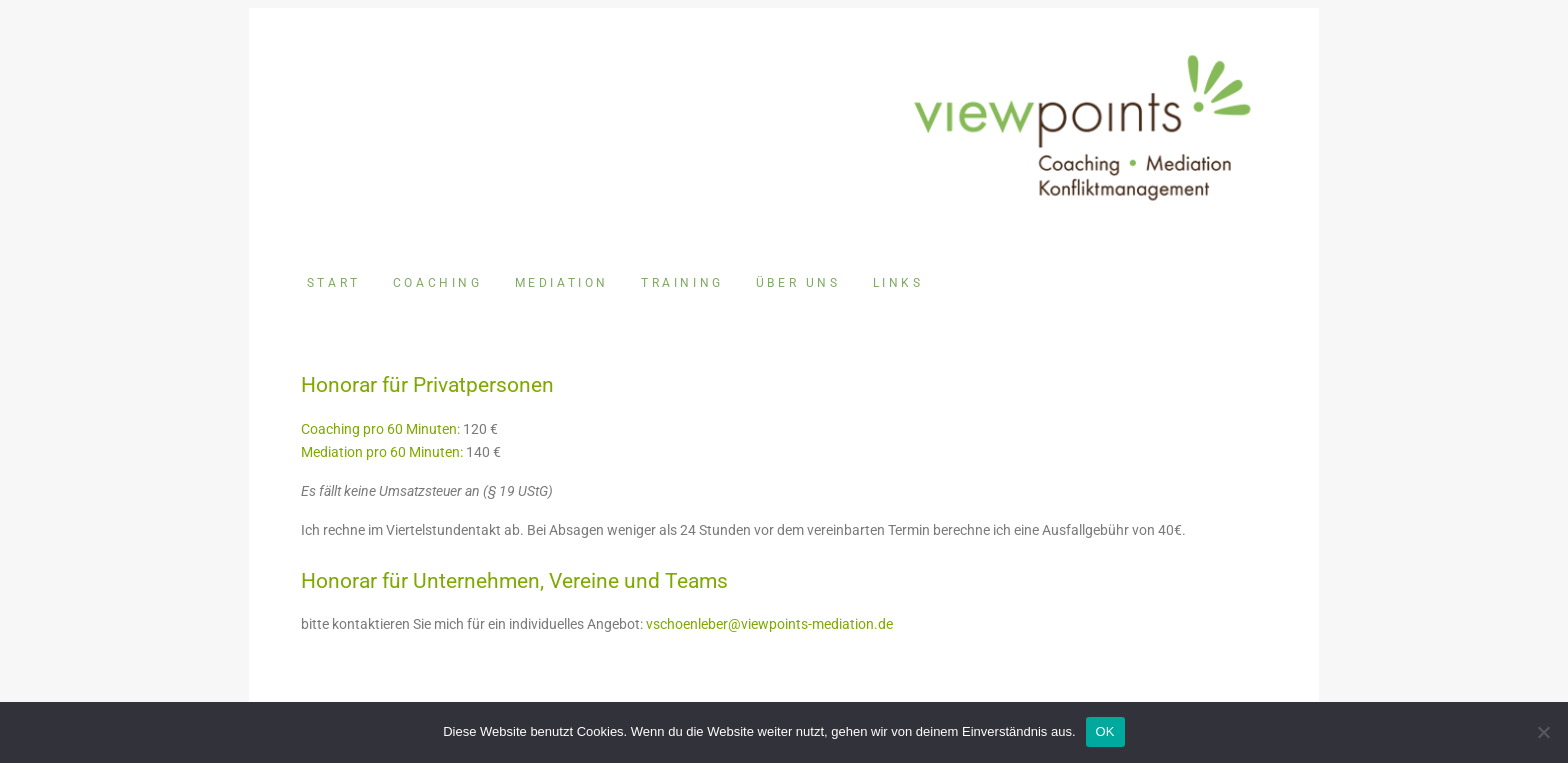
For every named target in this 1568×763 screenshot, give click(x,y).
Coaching (438, 283)
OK (1105, 731)
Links (898, 283)
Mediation (562, 283)
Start (334, 283)
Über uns (798, 283)
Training (682, 283)
